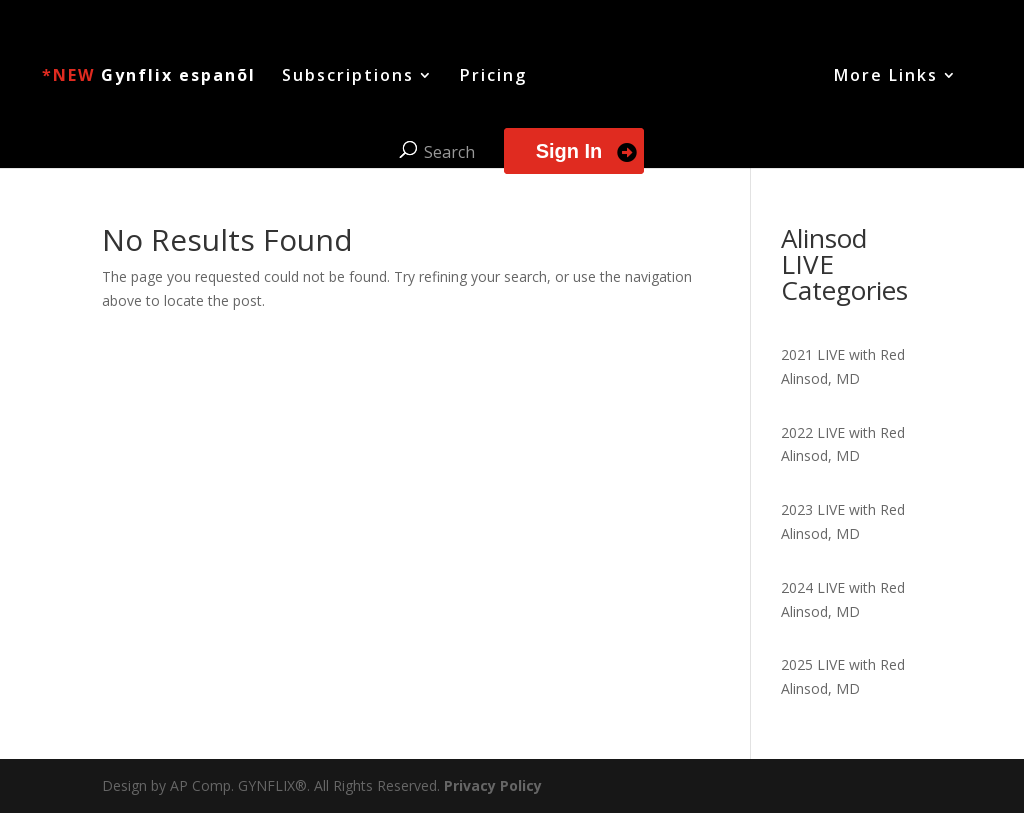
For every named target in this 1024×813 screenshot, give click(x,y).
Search (449, 152)
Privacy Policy (493, 785)
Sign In (569, 151)
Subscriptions (348, 77)
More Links (886, 77)
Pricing (493, 77)
